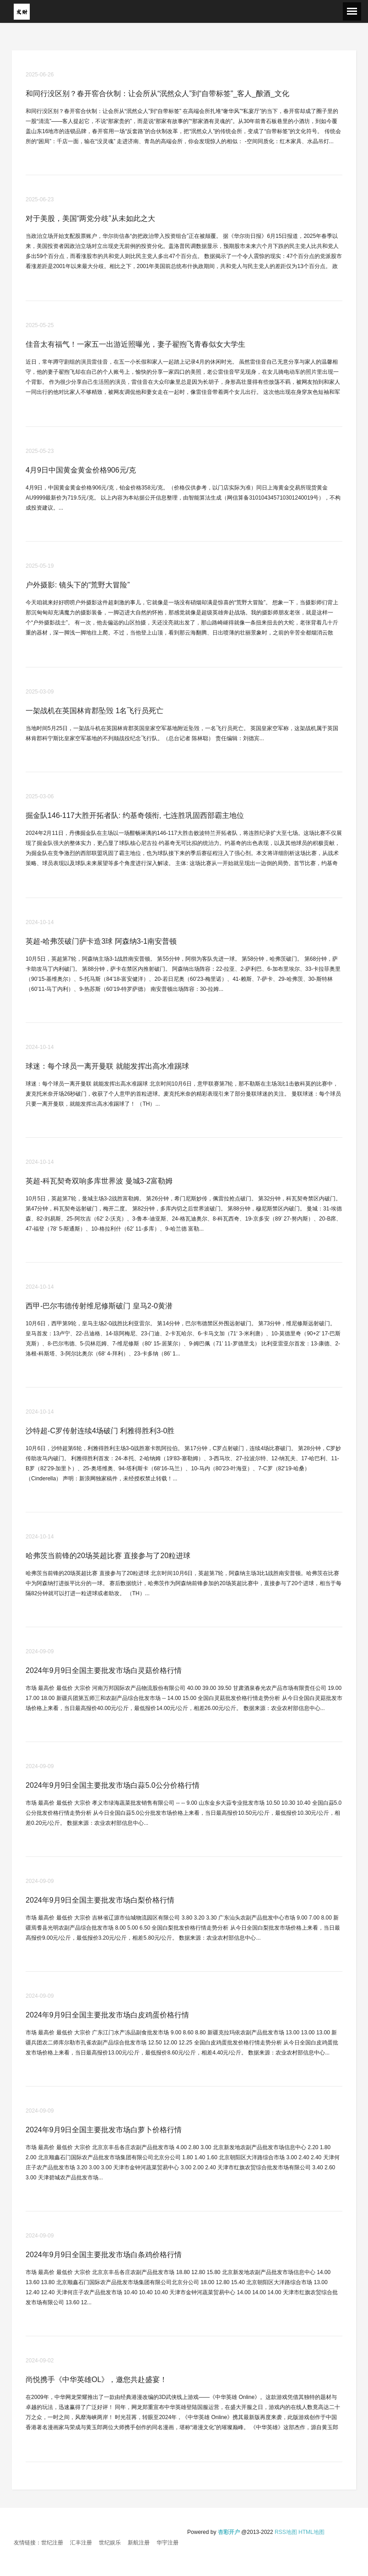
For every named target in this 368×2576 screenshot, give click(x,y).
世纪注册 (52, 2542)
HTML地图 (311, 2532)
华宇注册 (168, 2542)
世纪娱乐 (110, 2542)
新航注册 (139, 2542)
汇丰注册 (81, 2542)
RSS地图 (286, 2532)
